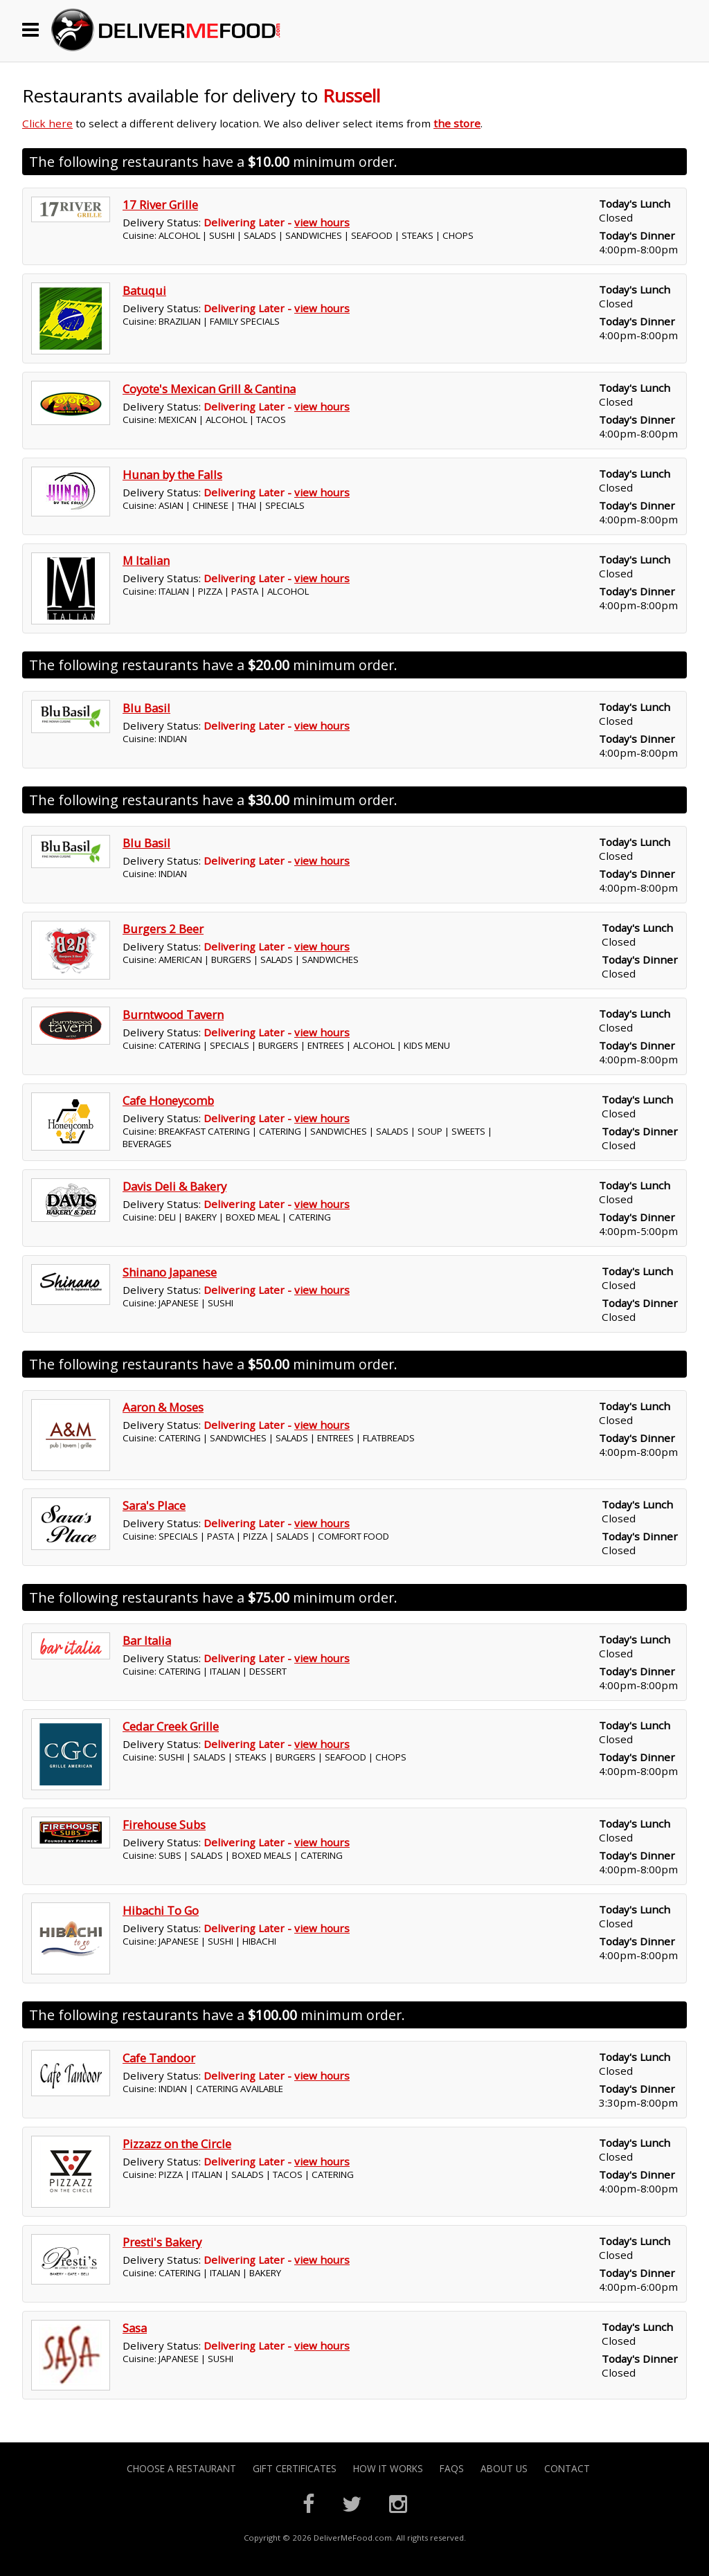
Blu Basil (146, 708)
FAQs (452, 2468)
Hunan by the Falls (172, 475)
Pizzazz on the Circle (177, 2144)
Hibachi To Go (161, 1910)
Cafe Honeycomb (168, 1100)
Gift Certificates (294, 2468)
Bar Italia (147, 1640)
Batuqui (144, 290)
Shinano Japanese (170, 1272)
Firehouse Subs (164, 1824)
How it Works (388, 2468)
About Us (504, 2468)
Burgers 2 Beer (163, 929)
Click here (47, 123)
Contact (567, 2468)
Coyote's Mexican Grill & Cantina (209, 389)
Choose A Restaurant (181, 2468)
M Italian (146, 560)
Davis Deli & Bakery (174, 1186)
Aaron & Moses (163, 1407)
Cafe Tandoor (159, 2058)
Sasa (135, 2328)
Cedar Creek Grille (171, 1726)
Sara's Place (154, 1505)
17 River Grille (160, 205)
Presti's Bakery (162, 2242)
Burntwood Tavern (173, 1015)
